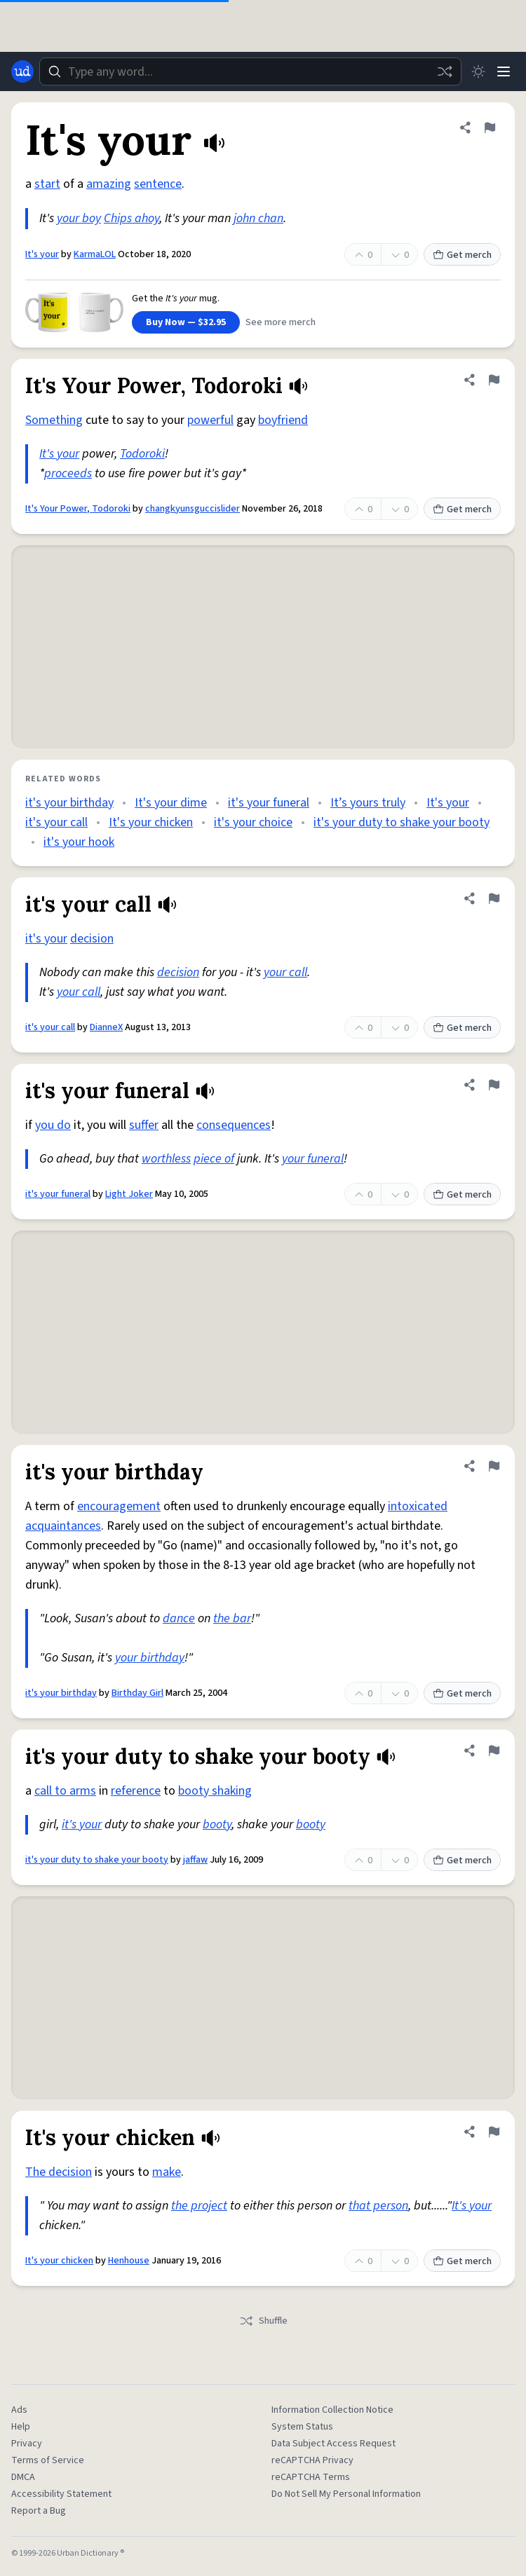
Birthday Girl (137, 1693)
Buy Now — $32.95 (186, 322)
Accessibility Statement (61, 2494)
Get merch (462, 255)
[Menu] (503, 71)
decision (92, 938)
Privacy (26, 2444)
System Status (302, 2427)
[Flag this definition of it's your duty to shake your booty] (494, 1750)
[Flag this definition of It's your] (489, 127)
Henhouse (128, 2261)
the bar (232, 1618)
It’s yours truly (367, 802)
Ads (19, 2410)
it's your (46, 938)
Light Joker (129, 1194)
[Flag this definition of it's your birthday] (494, 1466)
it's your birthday (69, 802)
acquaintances (63, 1526)
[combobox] (250, 71)
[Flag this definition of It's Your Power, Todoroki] (494, 380)
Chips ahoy (131, 218)
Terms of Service (47, 2460)
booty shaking (215, 1791)
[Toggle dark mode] (478, 71)
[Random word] (444, 71)
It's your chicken (151, 822)
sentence (158, 184)
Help (20, 2427)
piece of (214, 1158)
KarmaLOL (95, 254)
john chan (258, 218)
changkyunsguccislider (192, 509)
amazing (108, 184)
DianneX (106, 1027)
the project (199, 2205)
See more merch (280, 322)
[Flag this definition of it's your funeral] (494, 1085)
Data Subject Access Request (333, 2444)
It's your (42, 254)
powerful (210, 420)
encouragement (119, 1506)
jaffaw (195, 1860)
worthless (166, 1158)
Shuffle (263, 2321)
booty (217, 1824)
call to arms (65, 1791)
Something (54, 420)
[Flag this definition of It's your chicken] (494, 2132)
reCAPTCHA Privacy (312, 2460)
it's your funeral (268, 802)
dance (179, 1618)
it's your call (56, 822)
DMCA (23, 2477)
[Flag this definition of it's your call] (494, 898)
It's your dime (171, 802)
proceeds (68, 473)
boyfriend (283, 420)
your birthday (149, 1657)
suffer (144, 1125)
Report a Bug (38, 2511)
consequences (233, 1125)
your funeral (313, 1158)
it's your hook (78, 842)
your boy (79, 218)
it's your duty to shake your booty (401, 822)
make (166, 2172)
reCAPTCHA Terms (310, 2477)
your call (285, 972)
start (47, 184)
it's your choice (253, 822)
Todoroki (142, 454)
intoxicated (417, 1506)
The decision (58, 2172)
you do (53, 1125)
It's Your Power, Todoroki (77, 509)
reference (136, 1791)
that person (378, 2205)
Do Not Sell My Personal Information (346, 2494)
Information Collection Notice (332, 2410)
